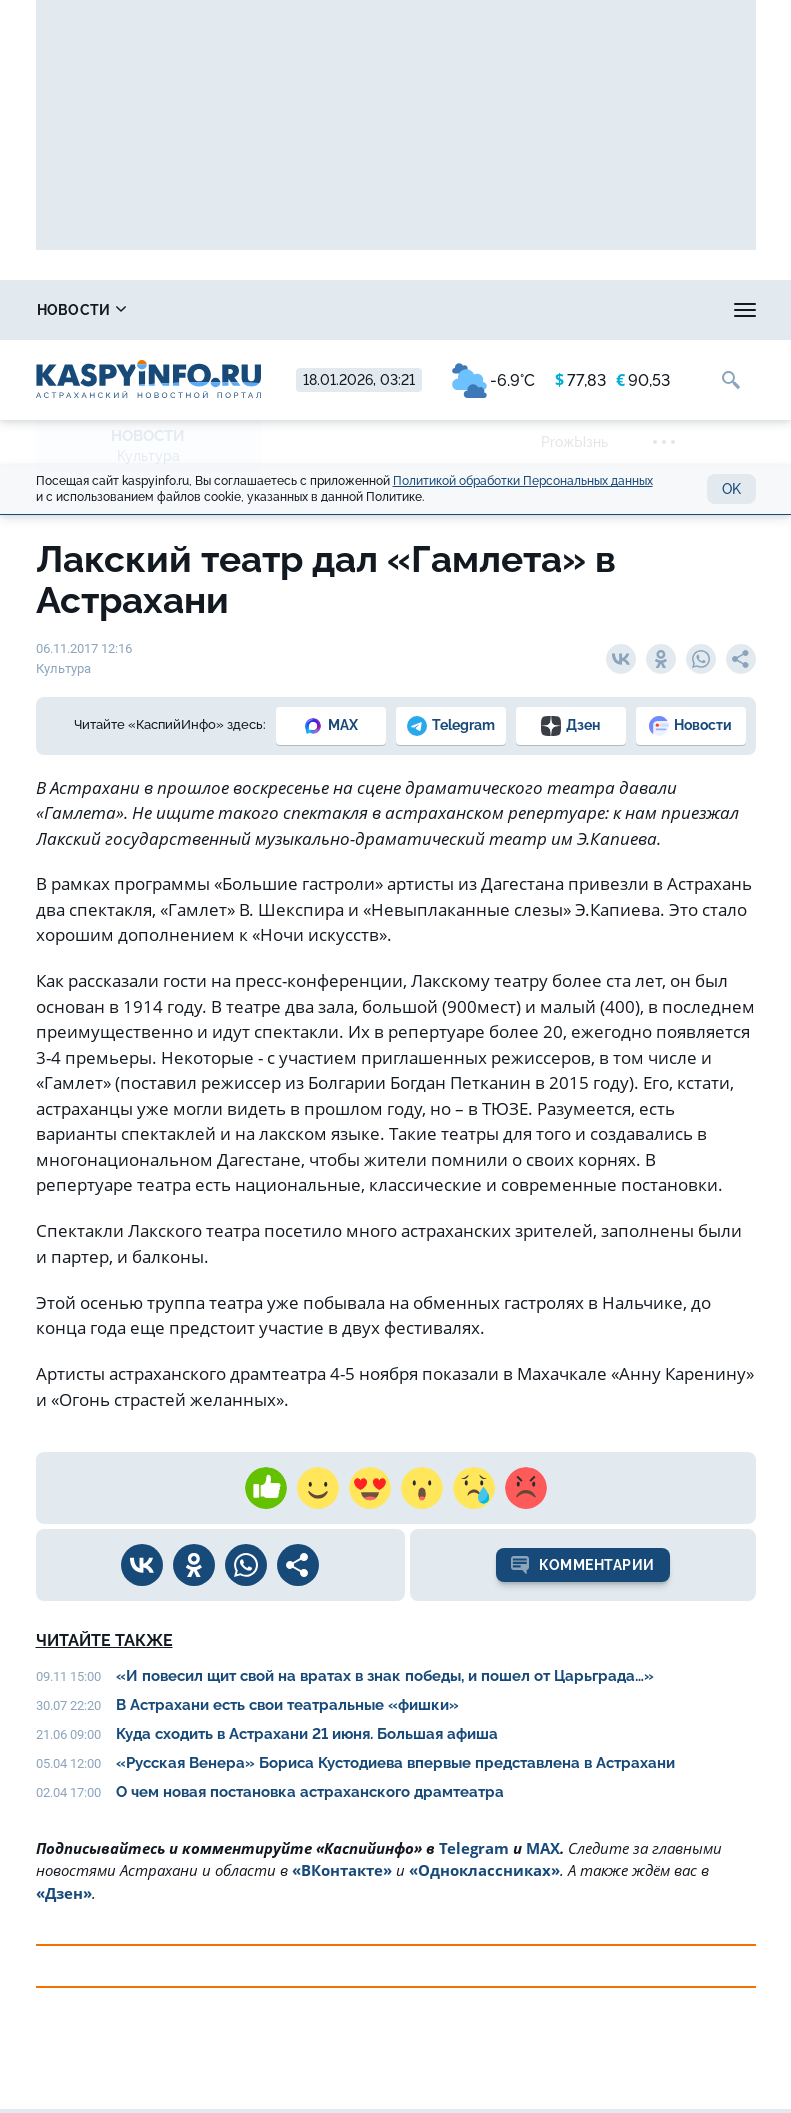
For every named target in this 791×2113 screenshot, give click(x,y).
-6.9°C (493, 380)
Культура (148, 456)
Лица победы (431, 310)
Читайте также (104, 1640)
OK (731, 489)
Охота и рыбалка (623, 310)
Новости (81, 310)
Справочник (251, 310)
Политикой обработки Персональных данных (523, 481)
